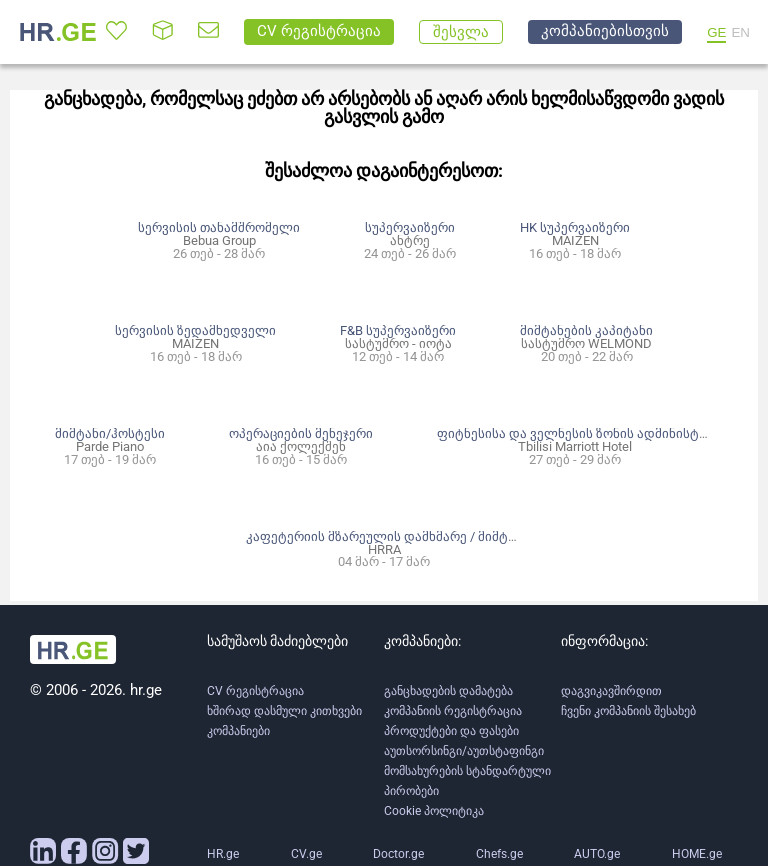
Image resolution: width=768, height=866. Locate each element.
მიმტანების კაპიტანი (586, 330)
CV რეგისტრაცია (255, 691)
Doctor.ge (398, 854)
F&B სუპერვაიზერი (398, 330)
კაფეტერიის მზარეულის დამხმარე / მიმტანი (387, 536)
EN (740, 32)
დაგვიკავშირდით (611, 691)
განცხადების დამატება (448, 691)
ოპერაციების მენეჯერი (301, 433)
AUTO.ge (597, 854)
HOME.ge (697, 854)
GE (716, 32)
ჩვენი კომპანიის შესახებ (628, 711)
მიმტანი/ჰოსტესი (110, 433)
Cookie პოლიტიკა (434, 811)
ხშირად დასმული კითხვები (284, 711)
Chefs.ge (499, 854)
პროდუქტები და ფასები (451, 731)
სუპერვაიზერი (410, 227)
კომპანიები (238, 731)
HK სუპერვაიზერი (575, 227)
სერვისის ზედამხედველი (195, 330)
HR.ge (223, 854)
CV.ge (306, 854)
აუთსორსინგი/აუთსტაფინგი (464, 751)
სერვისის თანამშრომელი (219, 227)
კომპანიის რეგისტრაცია (453, 711)
